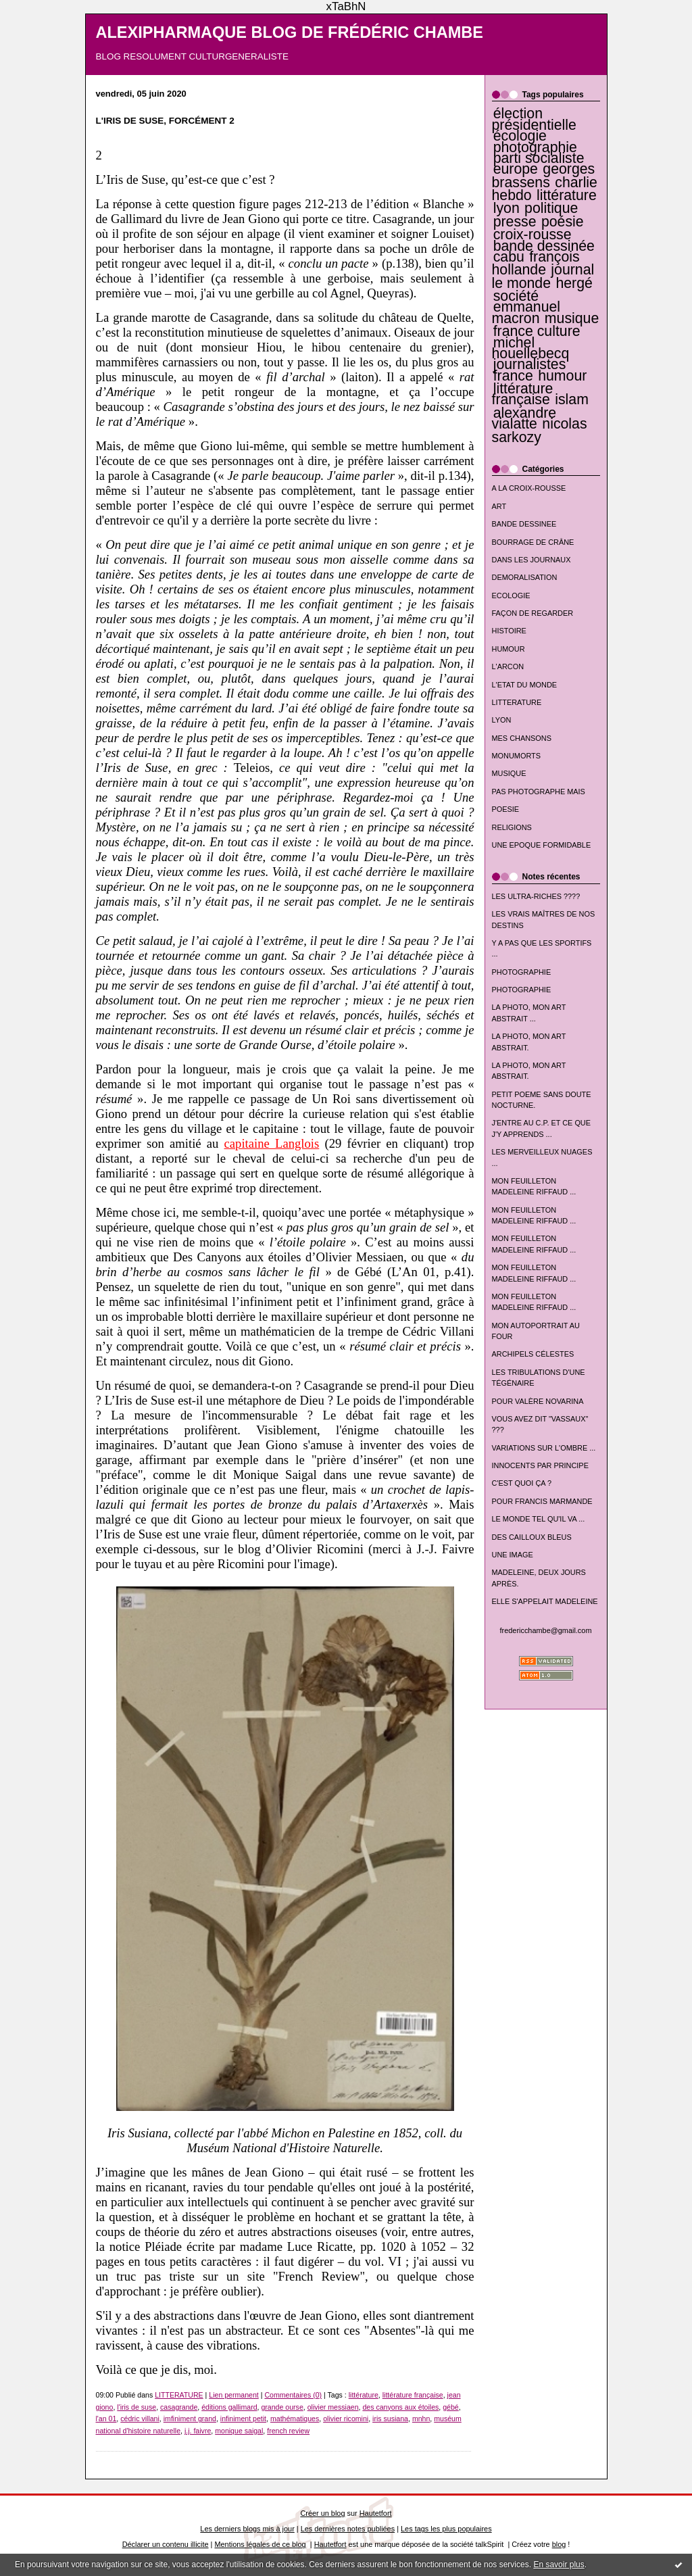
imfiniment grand (190, 2418)
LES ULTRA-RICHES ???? (536, 896)
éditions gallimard (229, 2407)
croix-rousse (532, 234)
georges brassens (543, 175)
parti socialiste (539, 158)
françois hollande (536, 263)
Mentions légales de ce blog (259, 2544)
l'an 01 (106, 2418)
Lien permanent (234, 2395)
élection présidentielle (534, 118)
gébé (451, 2407)
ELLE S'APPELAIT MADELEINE (545, 1601)
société (516, 296)
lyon (506, 208)
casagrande (178, 2407)
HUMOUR (508, 649)
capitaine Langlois (272, 1143)
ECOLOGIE (511, 595)
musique (572, 318)
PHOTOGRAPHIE (521, 972)
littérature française (522, 394)
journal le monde (543, 276)
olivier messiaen (333, 2407)
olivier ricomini (345, 2418)
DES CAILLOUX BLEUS (532, 1537)
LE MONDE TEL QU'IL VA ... (538, 1519)
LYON (502, 720)
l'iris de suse (136, 2407)
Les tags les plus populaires (446, 2529)
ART (499, 506)
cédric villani (139, 2418)
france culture (536, 331)
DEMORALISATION (525, 577)
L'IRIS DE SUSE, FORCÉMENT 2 (165, 121)
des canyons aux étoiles (400, 2407)
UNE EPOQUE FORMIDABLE (541, 845)
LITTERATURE (517, 702)
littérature (567, 195)
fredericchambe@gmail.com (546, 1630)
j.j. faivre (197, 2431)
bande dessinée (544, 246)
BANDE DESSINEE (524, 524)
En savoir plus (558, 2564)
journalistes (529, 364)
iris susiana (390, 2418)
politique (551, 208)
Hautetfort (376, 2513)
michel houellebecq (531, 348)
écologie (520, 136)
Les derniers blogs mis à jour (247, 2529)
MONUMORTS (516, 756)
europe (515, 169)
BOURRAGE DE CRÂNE (533, 542)
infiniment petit (243, 2418)
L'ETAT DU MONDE (525, 685)
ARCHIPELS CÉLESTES (533, 1354)
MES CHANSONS (521, 738)
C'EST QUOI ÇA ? (522, 1483)
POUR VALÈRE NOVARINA (538, 1401)
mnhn (421, 2418)
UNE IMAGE (512, 1555)
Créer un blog (322, 2513)
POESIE (506, 809)
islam (572, 399)
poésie (562, 222)
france (513, 376)
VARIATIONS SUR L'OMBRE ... (544, 1448)
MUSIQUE (509, 773)
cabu (508, 257)
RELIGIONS (512, 827)
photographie (535, 147)
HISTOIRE (509, 631)
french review (288, 2431)
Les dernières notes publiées (348, 2529)
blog (559, 2544)
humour (562, 376)
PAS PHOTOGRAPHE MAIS (538, 791)
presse (515, 222)
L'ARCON (508, 666)
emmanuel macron (526, 312)
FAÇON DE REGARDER (533, 613)
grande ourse (282, 2407)
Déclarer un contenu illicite (165, 2544)
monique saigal (239, 2431)
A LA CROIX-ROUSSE (529, 488)
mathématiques (294, 2418)
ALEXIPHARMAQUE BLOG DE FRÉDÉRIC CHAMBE (290, 32)
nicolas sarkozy (539, 430)
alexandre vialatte (524, 418)
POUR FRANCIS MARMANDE (542, 1501)
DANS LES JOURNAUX (531, 560)
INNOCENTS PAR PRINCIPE (540, 1465)
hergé (573, 283)
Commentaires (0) (293, 2395)
